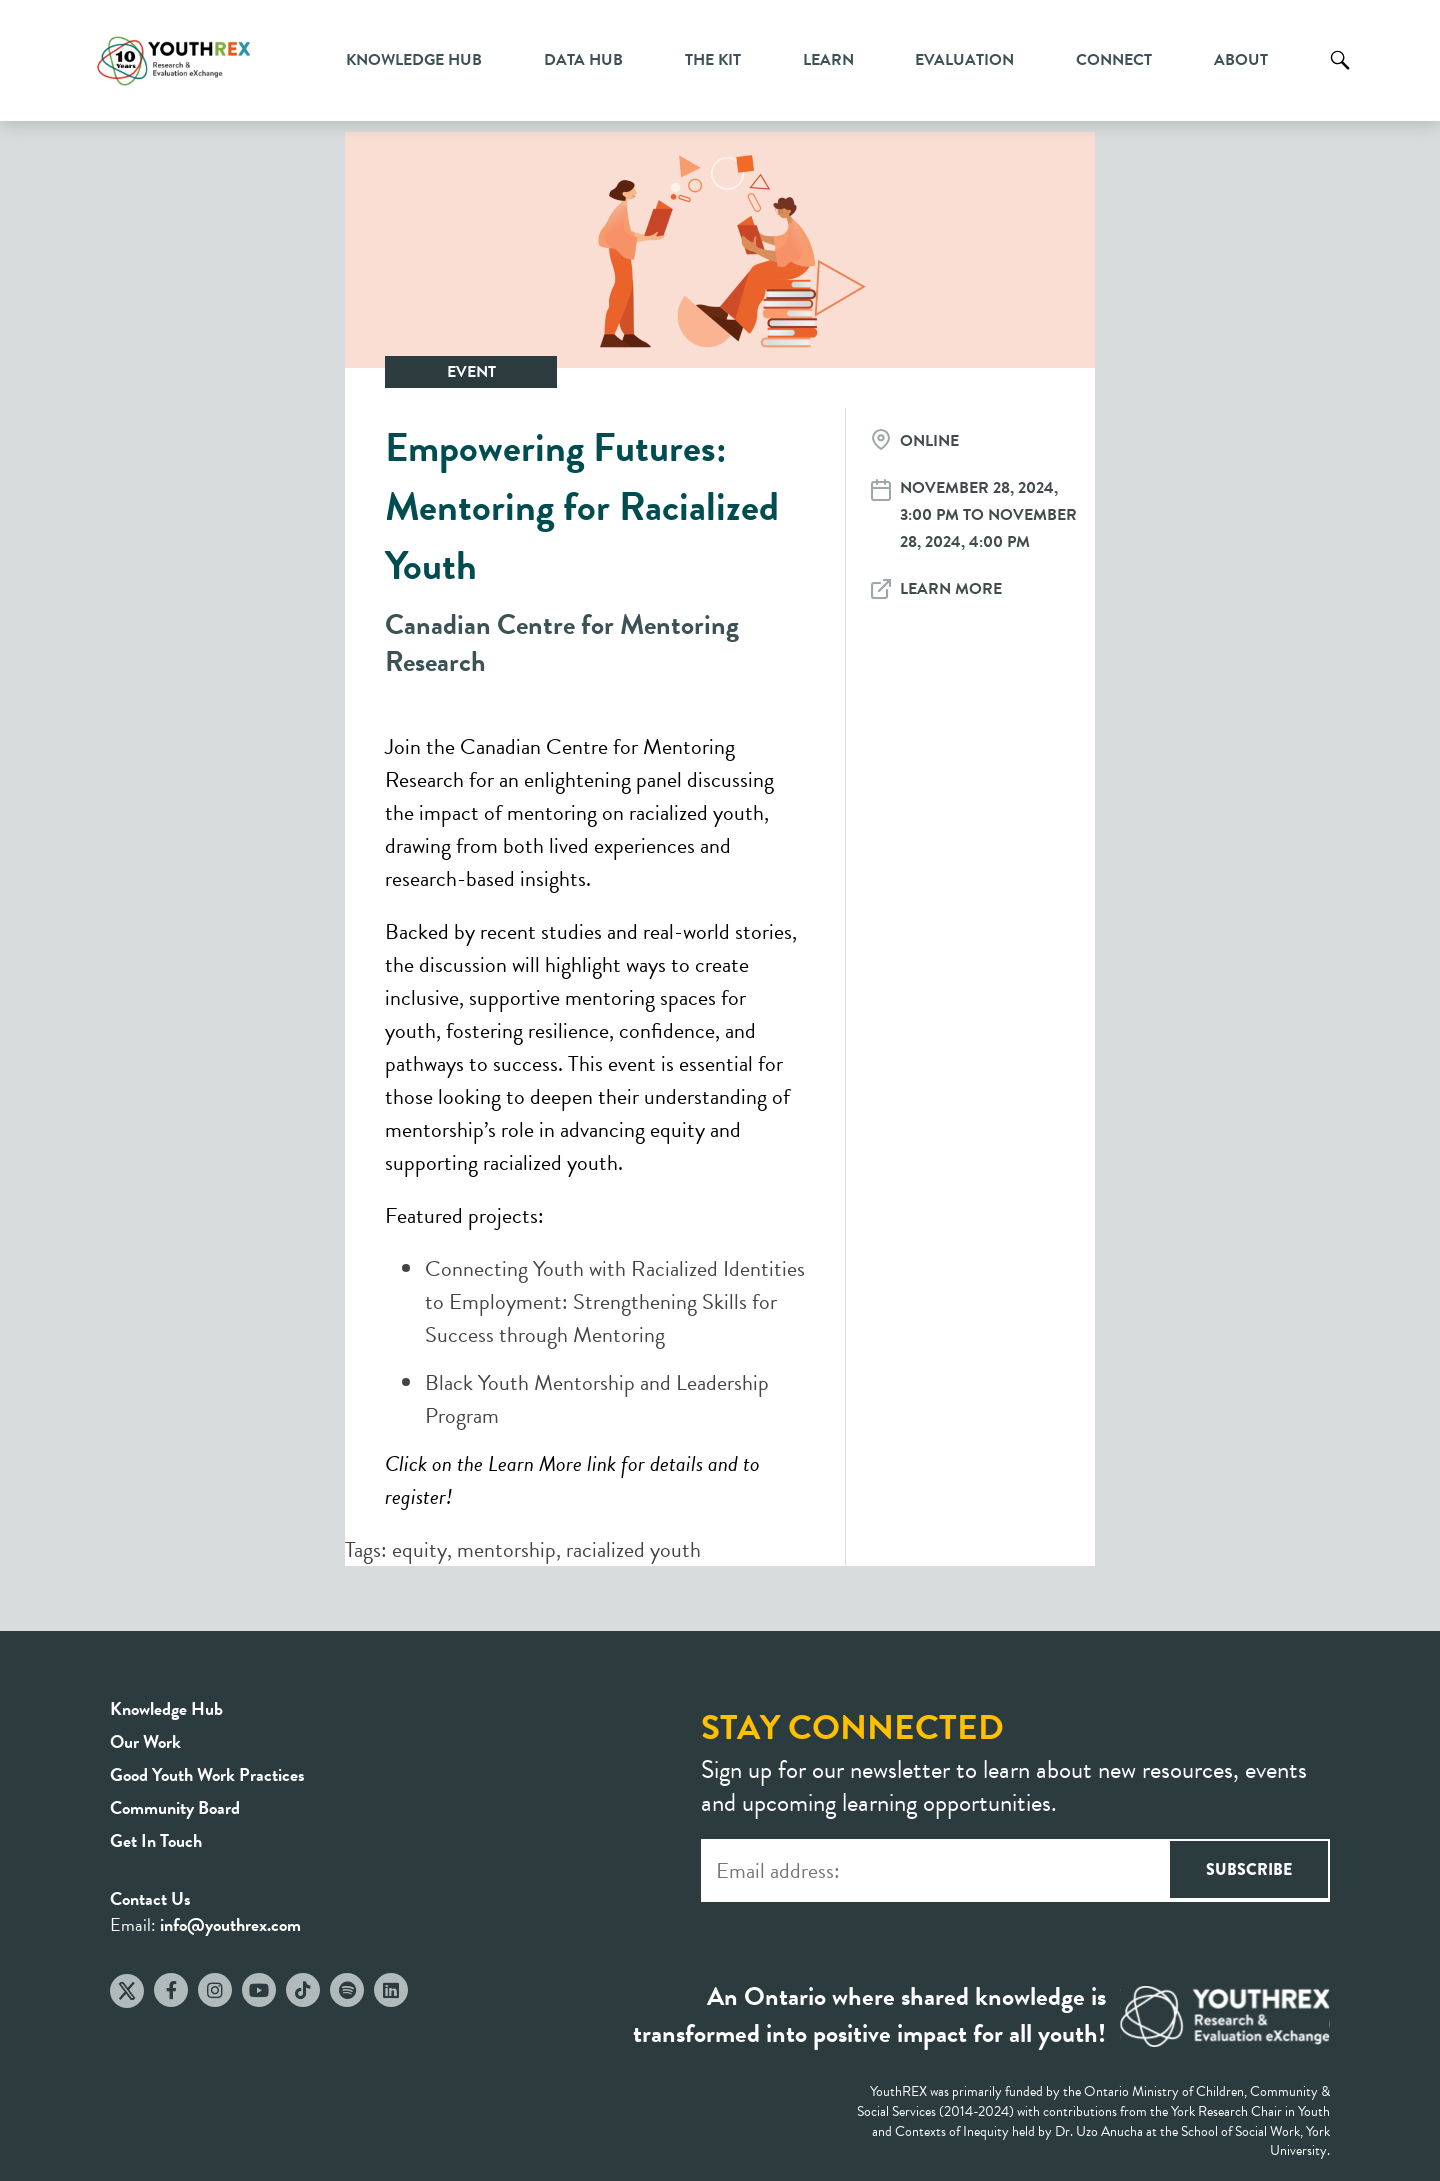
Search (1340, 75)
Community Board (175, 1807)
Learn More (951, 589)
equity (419, 1549)
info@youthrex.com (230, 1924)
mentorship (506, 1549)
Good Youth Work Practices (207, 1774)
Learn (828, 60)
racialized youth (633, 1549)
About (1241, 60)
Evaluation (964, 60)
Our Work (145, 1741)
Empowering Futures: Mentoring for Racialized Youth (582, 506)
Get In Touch (156, 1840)
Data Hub (583, 60)
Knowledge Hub (414, 60)
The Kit (713, 60)
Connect (1114, 60)
